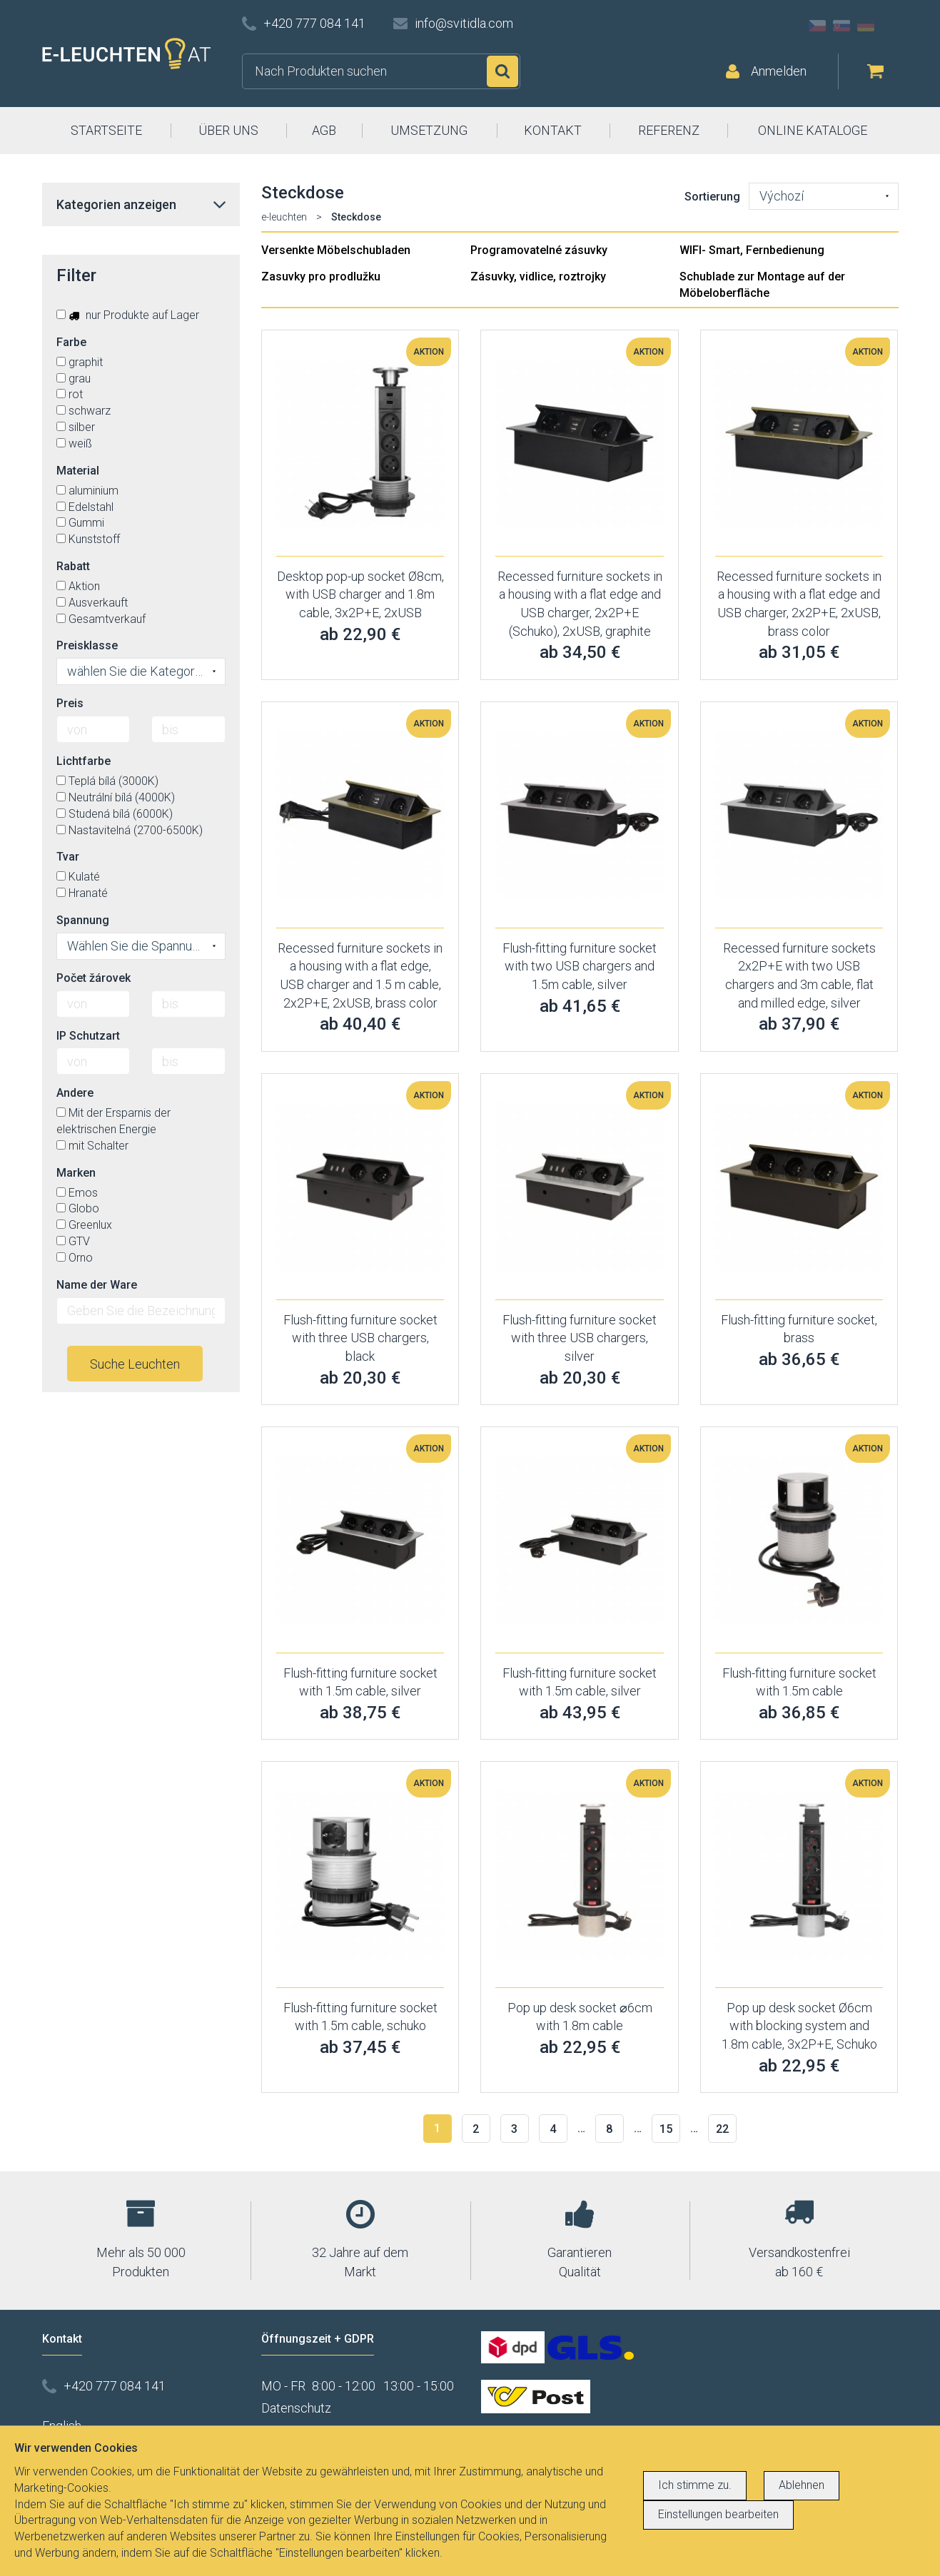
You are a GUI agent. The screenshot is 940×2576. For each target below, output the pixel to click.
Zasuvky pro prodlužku (320, 276)
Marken (76, 1173)
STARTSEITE (106, 130)
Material (77, 470)
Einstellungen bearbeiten (718, 2514)
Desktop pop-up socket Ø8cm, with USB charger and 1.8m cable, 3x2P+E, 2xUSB (360, 594)
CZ (817, 25)
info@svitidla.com (464, 23)
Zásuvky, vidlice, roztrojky (538, 276)
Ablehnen (801, 2485)
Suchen (502, 71)
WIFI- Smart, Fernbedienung (751, 250)
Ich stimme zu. (695, 2485)
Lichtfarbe (83, 761)
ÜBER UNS (228, 130)
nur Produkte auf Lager (127, 315)
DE (865, 25)
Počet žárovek (93, 978)
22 (722, 2129)
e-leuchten (284, 217)
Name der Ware (96, 1285)
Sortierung (712, 196)
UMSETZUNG (429, 130)
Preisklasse (87, 645)
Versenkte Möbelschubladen (335, 250)
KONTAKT (553, 130)
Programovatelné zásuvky (538, 250)
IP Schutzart (88, 1036)
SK (841, 25)
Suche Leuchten (135, 1364)
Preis (70, 703)
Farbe (71, 342)
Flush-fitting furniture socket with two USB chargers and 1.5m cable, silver (579, 966)
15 (665, 2129)
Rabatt (73, 566)
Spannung (82, 920)
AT (890, 25)
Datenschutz (296, 2407)
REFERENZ (668, 130)
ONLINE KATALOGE (812, 130)
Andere (75, 1093)
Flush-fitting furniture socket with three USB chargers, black (360, 1338)
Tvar (67, 856)
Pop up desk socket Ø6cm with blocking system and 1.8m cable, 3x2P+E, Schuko (799, 2026)
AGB (324, 130)
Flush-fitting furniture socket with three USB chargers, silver (579, 1338)
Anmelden (779, 71)
